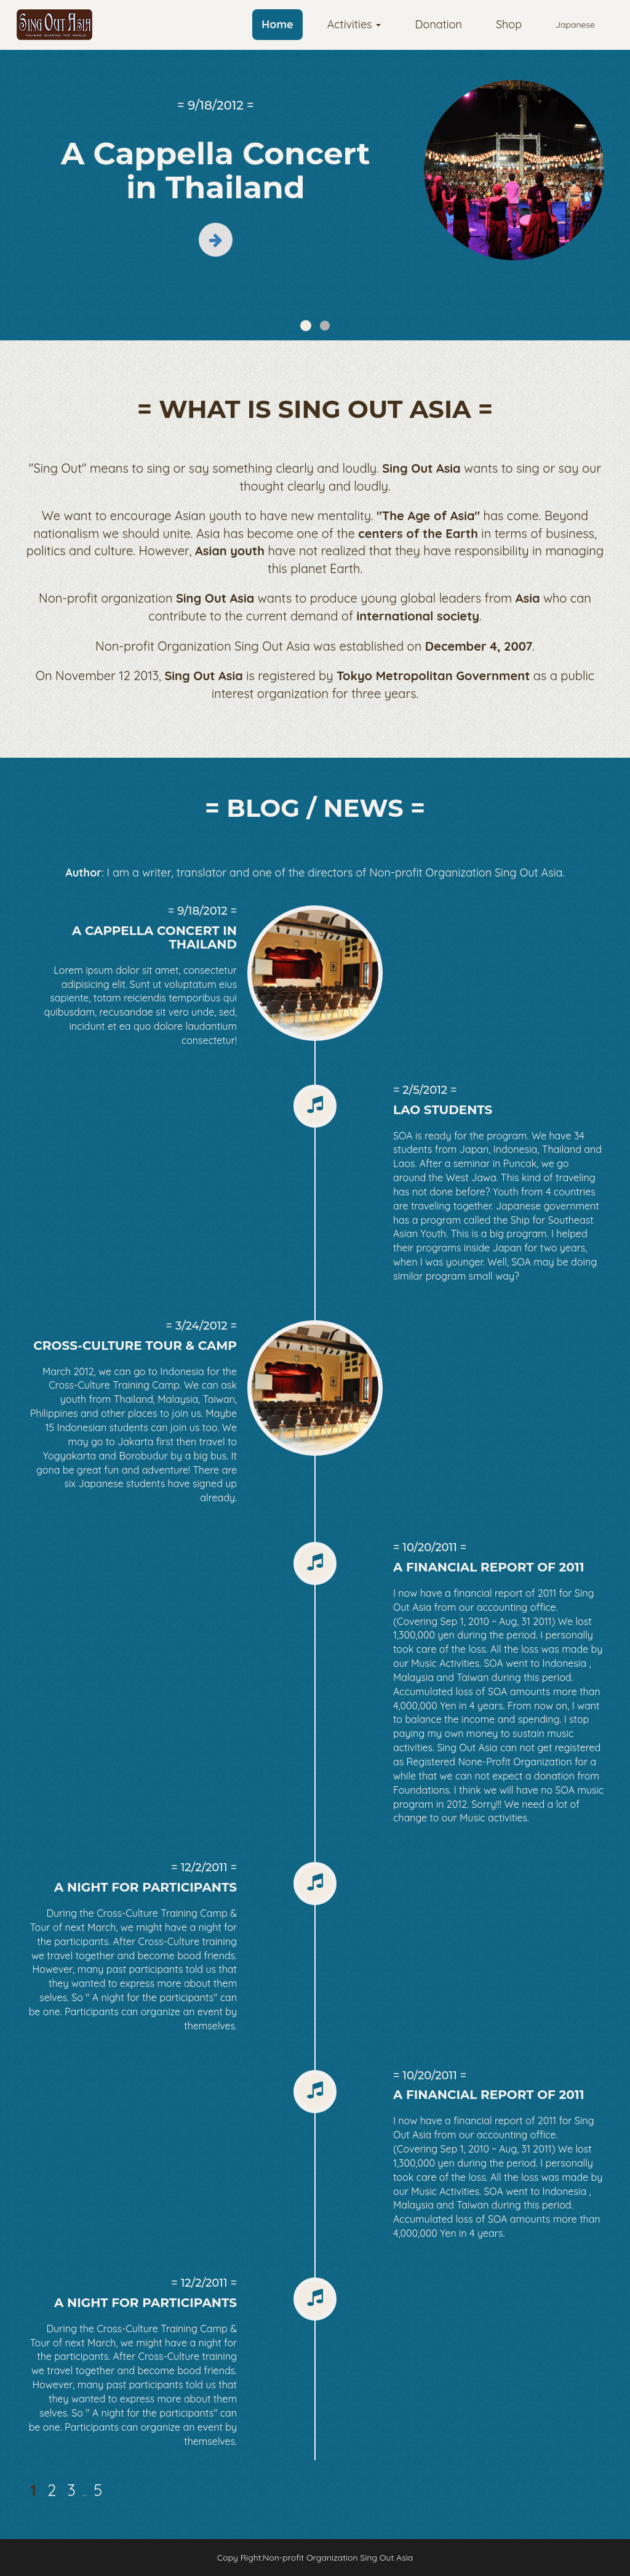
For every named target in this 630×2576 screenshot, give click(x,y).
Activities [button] (354, 24)
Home (277, 24)
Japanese (575, 24)
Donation (438, 24)
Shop (509, 24)
